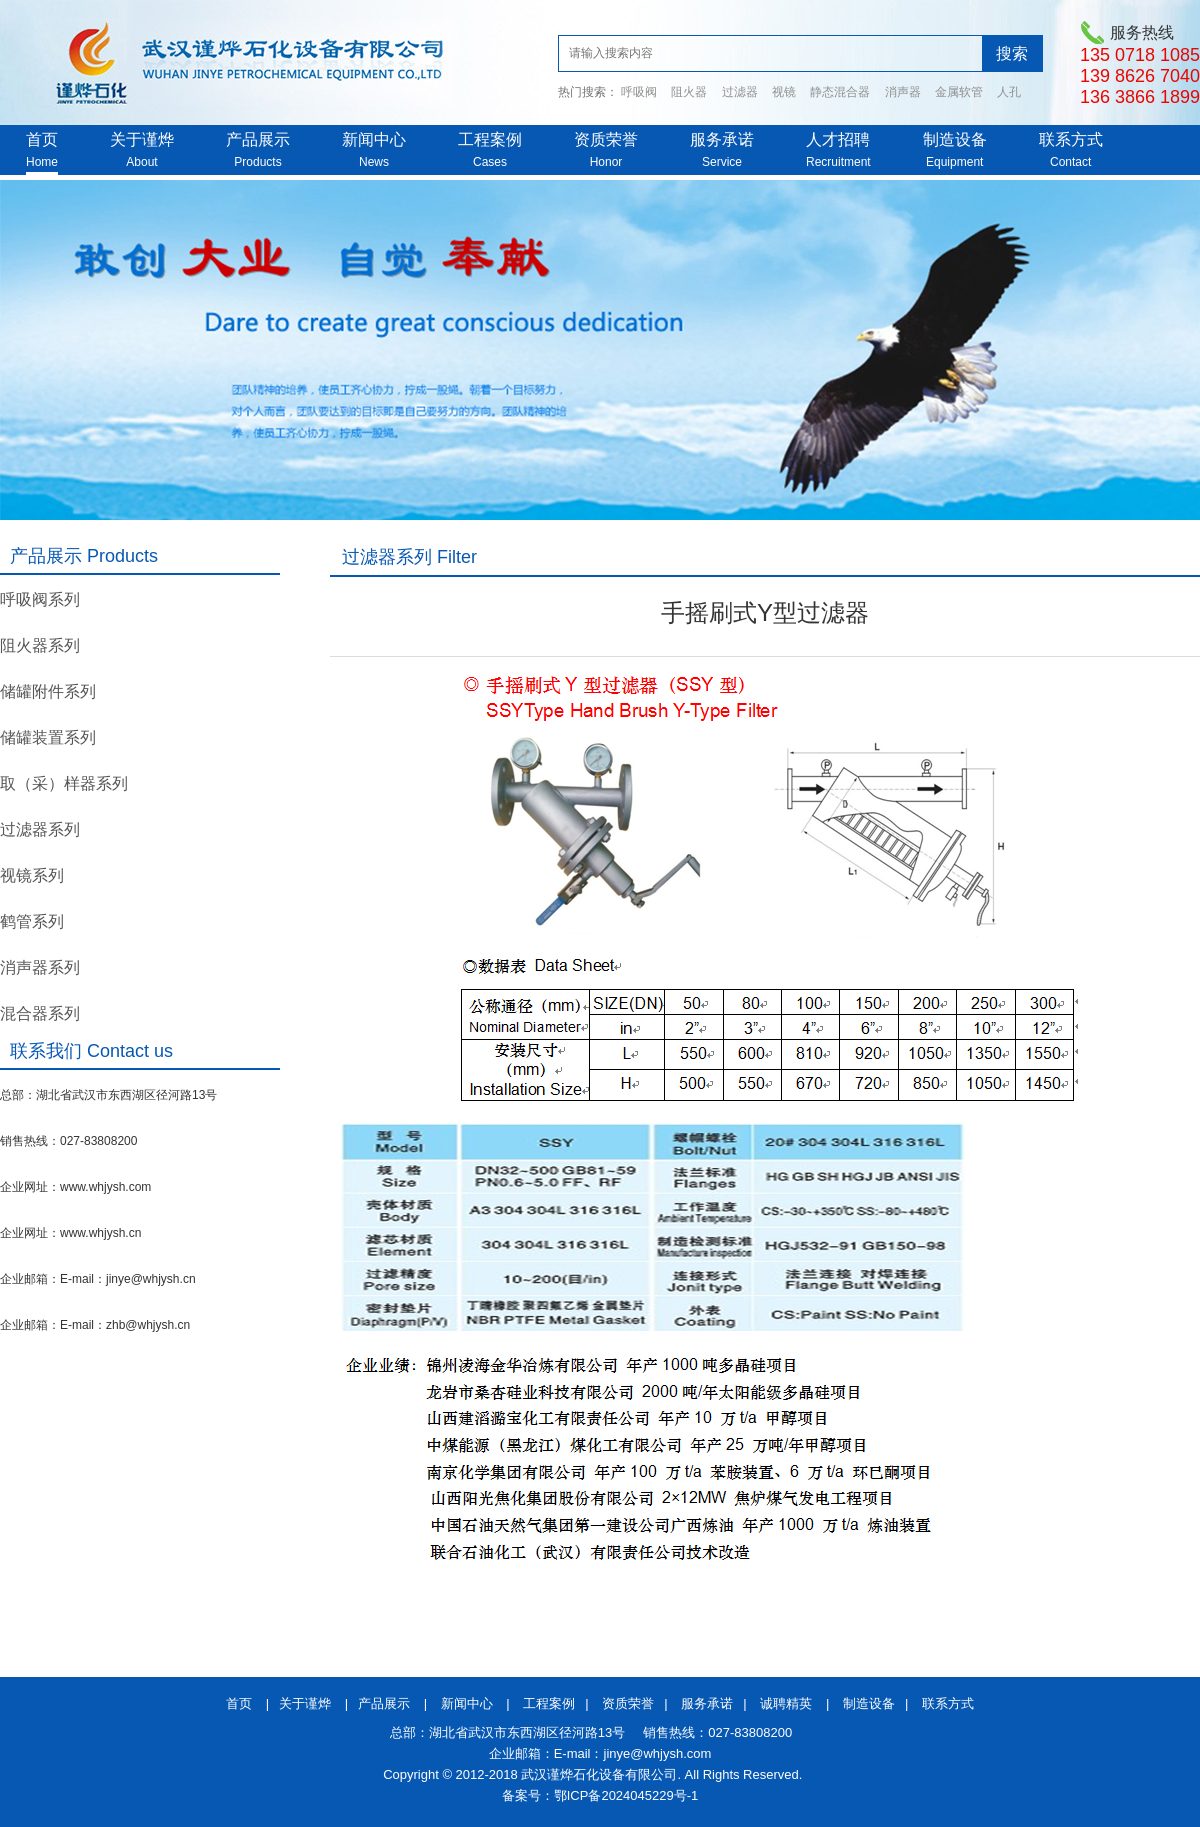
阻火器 (689, 92)
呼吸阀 (639, 92)
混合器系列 (40, 1013)
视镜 (784, 92)
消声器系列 (40, 967)
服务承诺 (722, 139)
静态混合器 (840, 92)
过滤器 (740, 92)
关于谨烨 (142, 139)
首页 (42, 139)
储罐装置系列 (48, 737)
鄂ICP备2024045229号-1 (626, 1795)
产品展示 (258, 139)
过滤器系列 (40, 829)
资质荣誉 (606, 139)
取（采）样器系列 (64, 783)
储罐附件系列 (48, 691)
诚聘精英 (786, 1703)
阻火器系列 (40, 645)
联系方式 (1071, 139)
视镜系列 (32, 875)
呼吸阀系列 (40, 599)
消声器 (903, 92)
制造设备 (955, 139)
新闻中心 (374, 139)
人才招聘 (838, 139)
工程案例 (490, 139)
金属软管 (959, 92)
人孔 (1009, 92)
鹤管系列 (32, 921)
